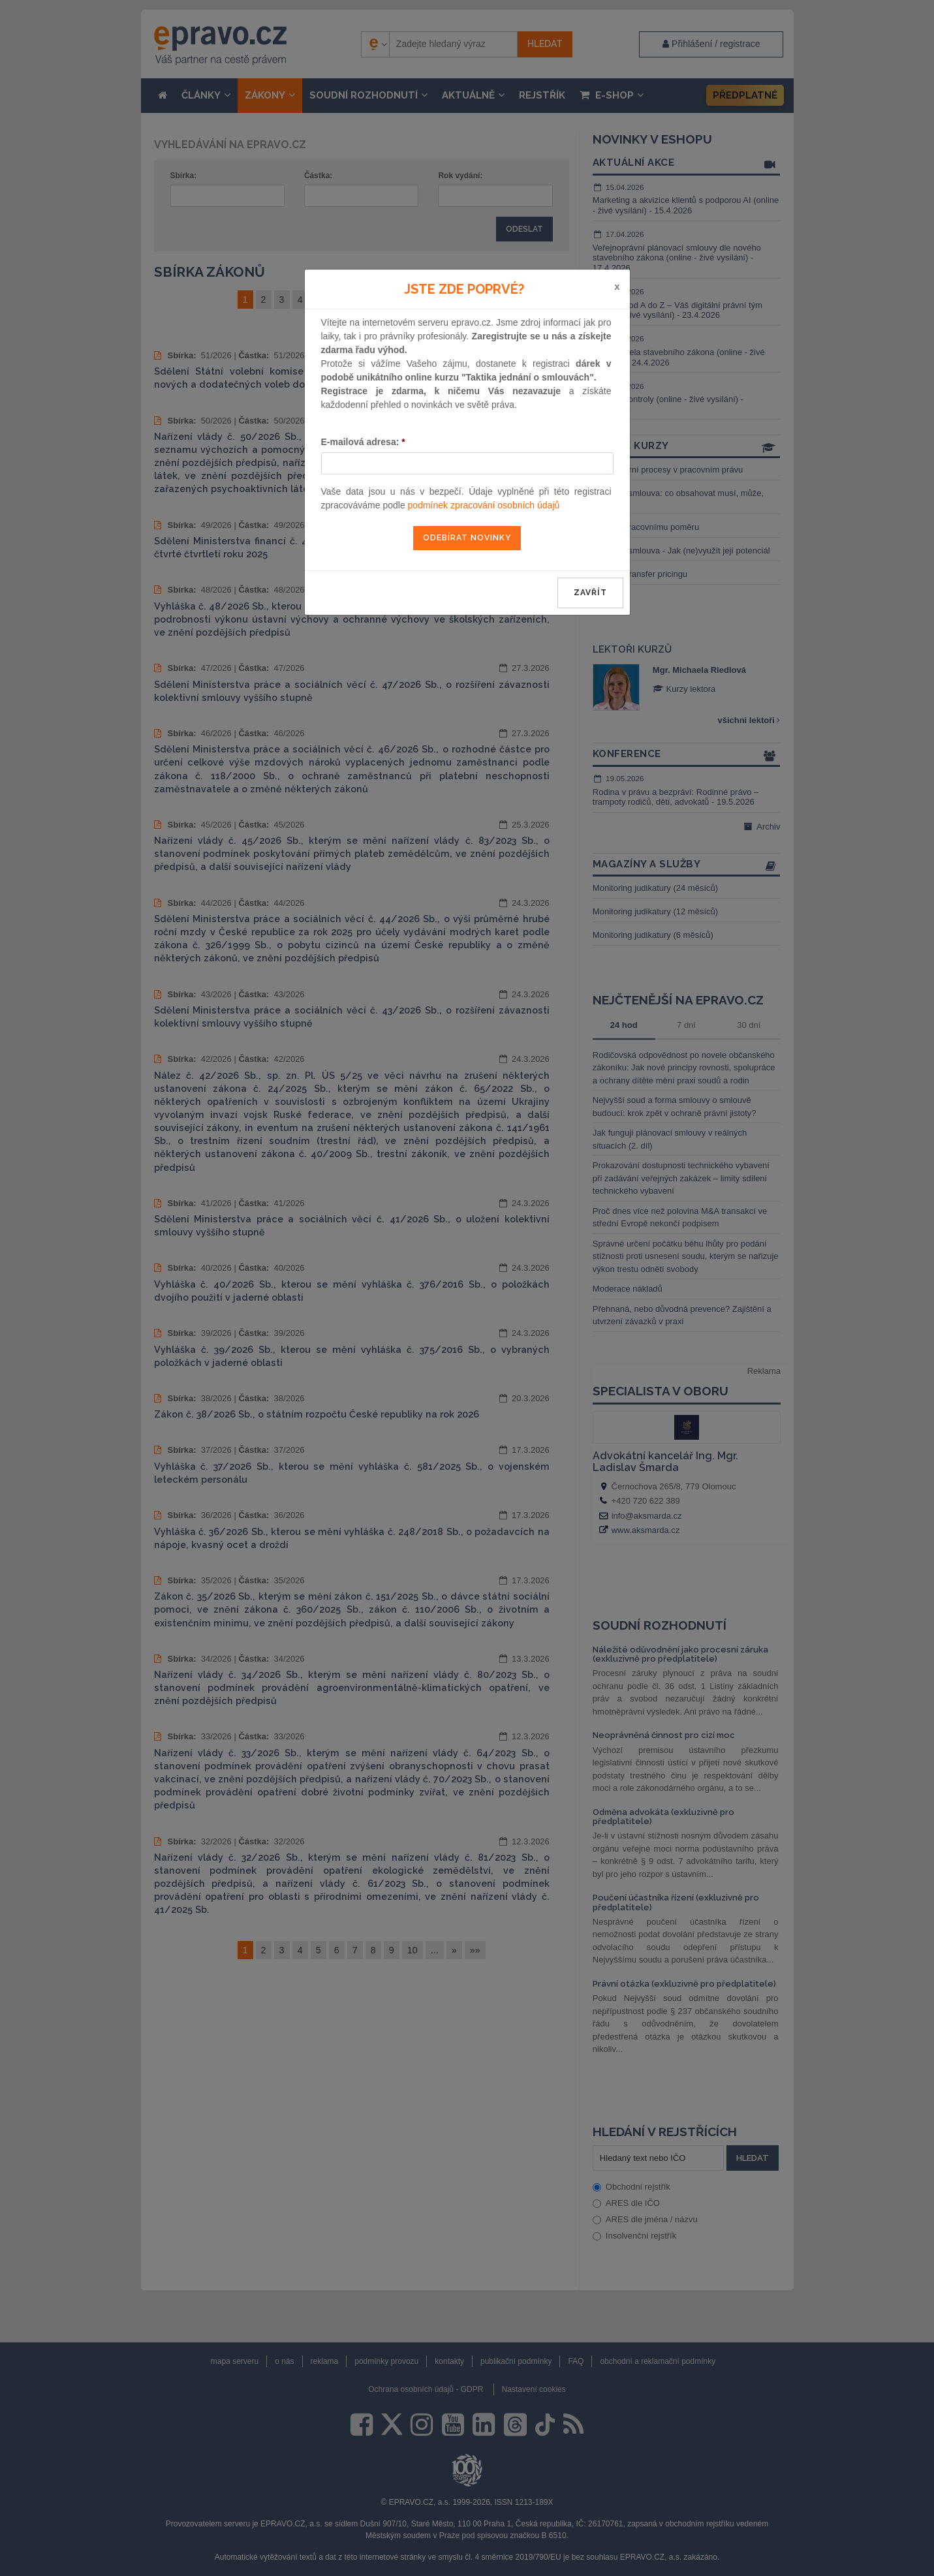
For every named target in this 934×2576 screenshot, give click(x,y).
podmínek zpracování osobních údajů (484, 505)
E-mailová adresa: (363, 442)
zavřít (590, 592)
